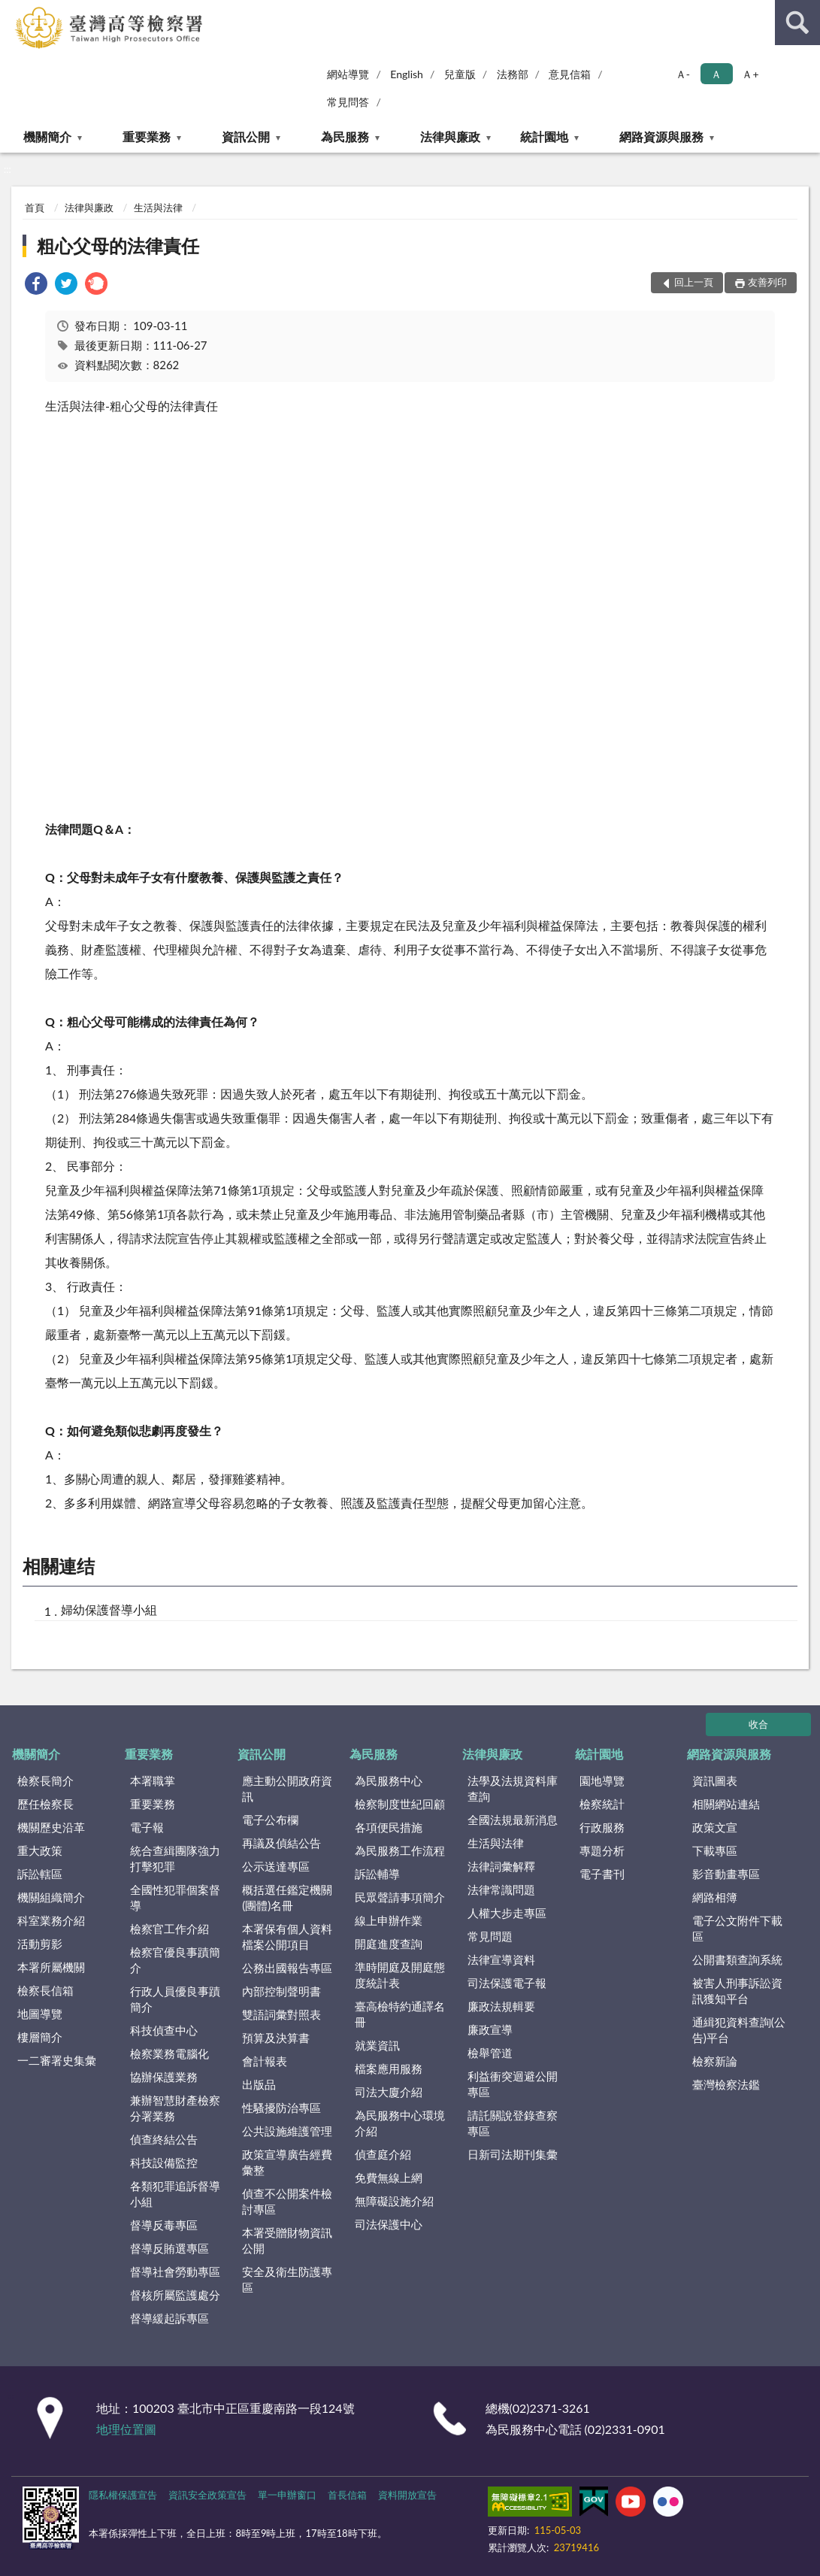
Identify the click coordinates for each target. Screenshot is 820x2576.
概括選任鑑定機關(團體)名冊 (287, 1897)
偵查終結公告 (164, 2139)
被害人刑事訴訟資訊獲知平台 (737, 1990)
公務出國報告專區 (287, 1967)
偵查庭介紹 (383, 2154)
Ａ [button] (716, 74)
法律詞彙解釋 (501, 1866)
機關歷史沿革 (51, 1827)
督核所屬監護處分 (175, 2295)
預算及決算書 (276, 2037)
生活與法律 (158, 208)
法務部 (512, 74)
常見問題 (490, 1936)
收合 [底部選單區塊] (758, 1724)
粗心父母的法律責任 (118, 245)
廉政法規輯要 (501, 2006)
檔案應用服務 (388, 2068)
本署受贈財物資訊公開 (287, 2240)
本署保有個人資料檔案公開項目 (287, 1936)
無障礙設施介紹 (394, 2201)
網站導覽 (348, 74)
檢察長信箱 (45, 1990)
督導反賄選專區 (169, 2248)
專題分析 (602, 1850)
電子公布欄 (270, 1819)
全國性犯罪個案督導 (175, 1897)
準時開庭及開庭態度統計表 (400, 1975)
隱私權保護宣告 (123, 2495)
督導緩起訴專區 (169, 2318)
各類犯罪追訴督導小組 (175, 2193)
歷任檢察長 (45, 1804)
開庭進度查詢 (388, 1943)
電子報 (147, 1827)
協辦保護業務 (164, 2077)
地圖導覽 (39, 2013)
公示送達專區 (276, 1866)
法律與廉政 (450, 136)
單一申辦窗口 (287, 2495)
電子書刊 (602, 1873)
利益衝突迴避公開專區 (512, 2084)
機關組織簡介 (51, 1897)
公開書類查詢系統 (737, 1959)
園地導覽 (602, 1780)
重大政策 (39, 1850)
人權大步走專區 (506, 1913)
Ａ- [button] (683, 74)
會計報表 (264, 2061)
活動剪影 (39, 1943)
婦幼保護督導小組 (109, 1609)
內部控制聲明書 (281, 1991)
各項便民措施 (388, 1827)
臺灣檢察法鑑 (726, 2084)
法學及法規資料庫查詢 (512, 1788)
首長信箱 (347, 2495)
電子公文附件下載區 (737, 1928)
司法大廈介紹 (388, 2092)
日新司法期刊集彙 (512, 2154)
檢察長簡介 (45, 1780)
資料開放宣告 (407, 2495)
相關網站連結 (726, 1804)
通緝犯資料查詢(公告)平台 (738, 2029)
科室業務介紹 (51, 1920)
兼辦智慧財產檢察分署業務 (175, 2108)
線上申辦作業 (388, 1920)
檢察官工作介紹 (169, 1928)
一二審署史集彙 (56, 2060)
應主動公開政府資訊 (287, 1788)
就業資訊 (377, 2045)
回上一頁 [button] (693, 282)
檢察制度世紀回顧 (400, 1804)
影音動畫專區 (726, 1873)
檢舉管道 (490, 2052)
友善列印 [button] (767, 282)
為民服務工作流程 (400, 1850)
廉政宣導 (490, 2029)
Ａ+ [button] (750, 74)
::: (12, 11)
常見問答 (348, 101)
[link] (36, 285)
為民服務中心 (388, 1780)
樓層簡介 (39, 2037)
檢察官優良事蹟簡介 (175, 1959)
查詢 (797, 22)
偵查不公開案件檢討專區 (287, 2201)
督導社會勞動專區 (175, 2271)
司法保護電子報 (506, 1983)
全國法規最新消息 (512, 1819)
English (406, 74)
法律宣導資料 (501, 1959)
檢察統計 (602, 1804)
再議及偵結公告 (281, 1843)
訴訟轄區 (39, 1873)
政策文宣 (714, 1827)
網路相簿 (714, 1897)
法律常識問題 (501, 1889)
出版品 (259, 2084)
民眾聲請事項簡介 (400, 1897)
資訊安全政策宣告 (207, 2495)
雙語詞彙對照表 (281, 2014)
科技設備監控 (164, 2162)
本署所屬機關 (51, 1967)
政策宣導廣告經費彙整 (287, 2162)
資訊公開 (246, 136)
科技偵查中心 (164, 2030)
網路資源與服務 (661, 136)
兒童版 (460, 74)
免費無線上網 (388, 2177)
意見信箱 (570, 74)
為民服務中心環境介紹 (400, 2123)
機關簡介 (47, 136)
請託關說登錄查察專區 (512, 2123)
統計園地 (544, 136)
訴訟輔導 (377, 1873)
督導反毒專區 (164, 2225)
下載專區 (714, 1850)
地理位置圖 (126, 2429)
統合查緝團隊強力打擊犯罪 (175, 1858)
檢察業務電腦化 (169, 2053)
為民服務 (345, 136)
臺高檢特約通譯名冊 (400, 2014)
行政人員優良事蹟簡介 (175, 1999)
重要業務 (147, 136)
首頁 (34, 208)
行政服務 (602, 1827)
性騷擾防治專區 (281, 2107)
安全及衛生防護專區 (287, 2279)
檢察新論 (714, 2061)
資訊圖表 (714, 1780)
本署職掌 (152, 1780)
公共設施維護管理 (287, 2131)
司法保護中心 (388, 2224)
